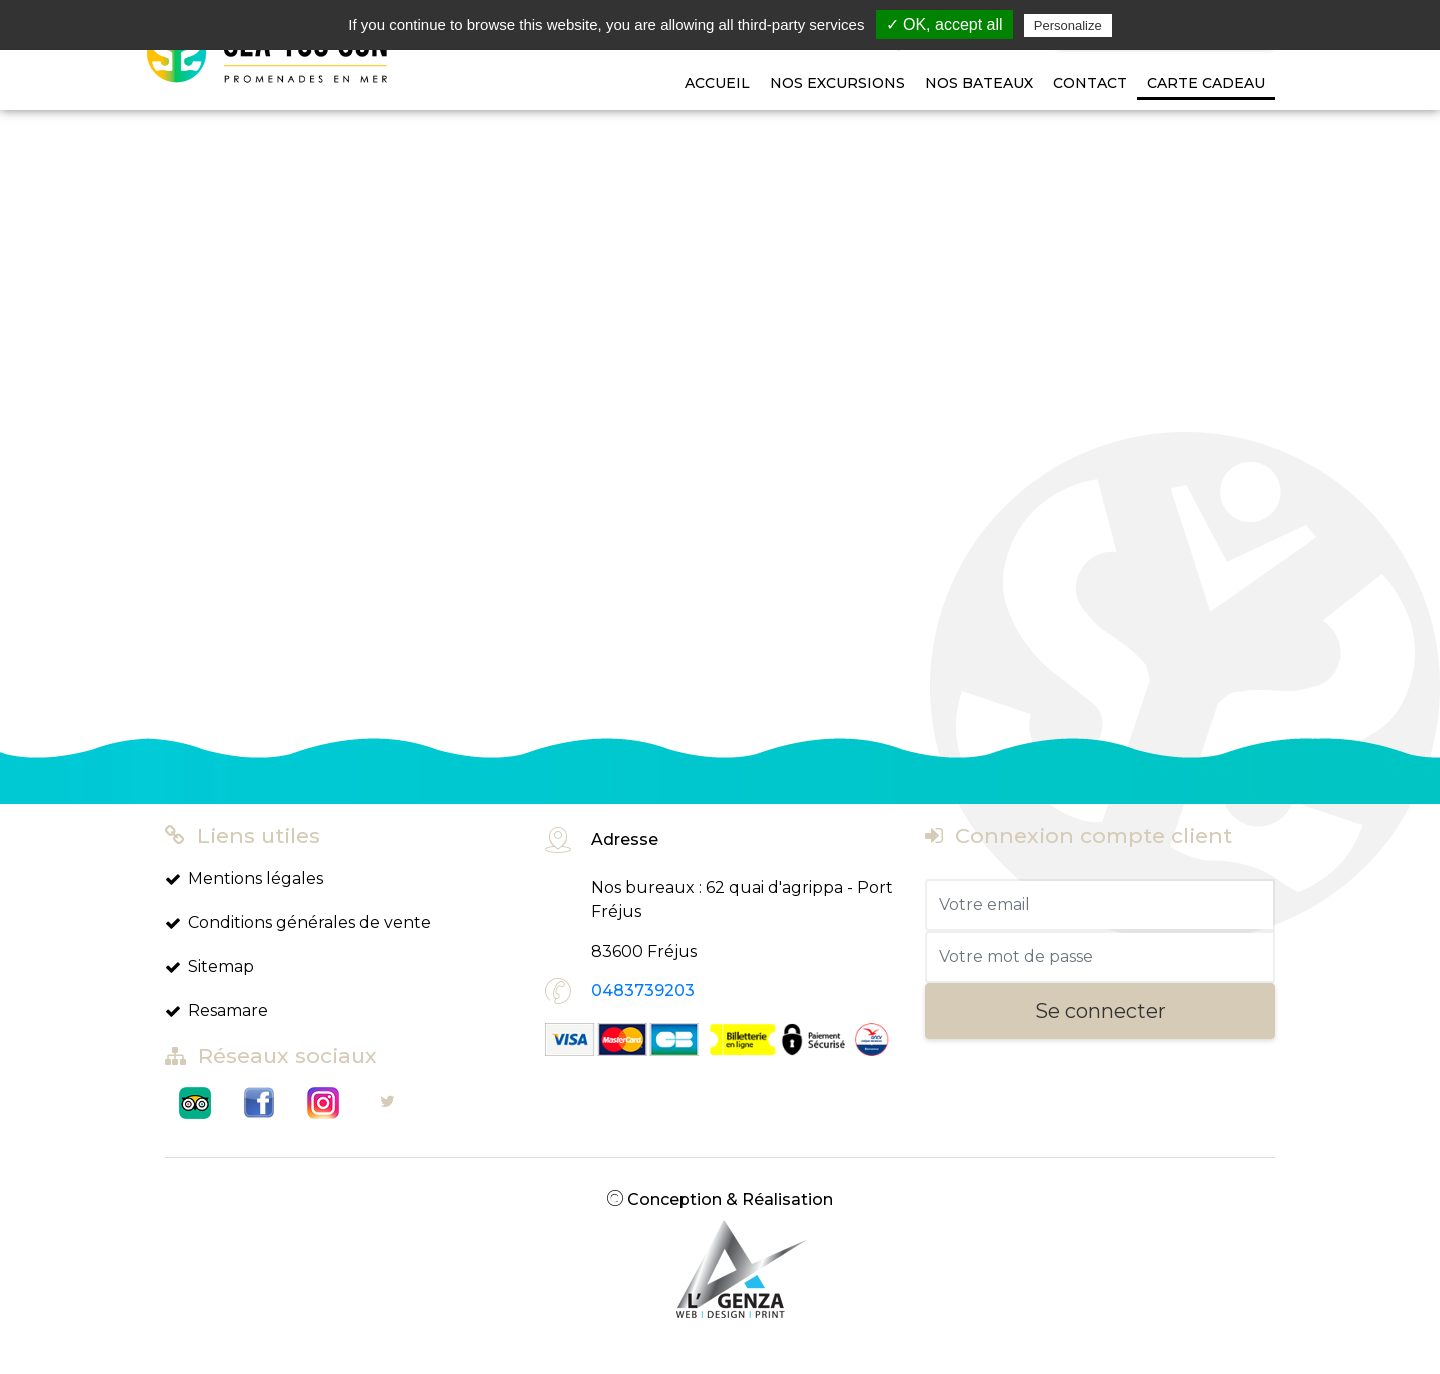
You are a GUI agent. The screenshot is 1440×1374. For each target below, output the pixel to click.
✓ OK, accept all (944, 24)
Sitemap (209, 966)
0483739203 (643, 990)
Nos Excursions (837, 83)
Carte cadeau (1206, 83)
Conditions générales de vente (298, 922)
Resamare (216, 1010)
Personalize (1068, 25)
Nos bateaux (979, 83)
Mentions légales (244, 878)
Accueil (717, 83)
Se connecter (1100, 1011)
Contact (1090, 83)
